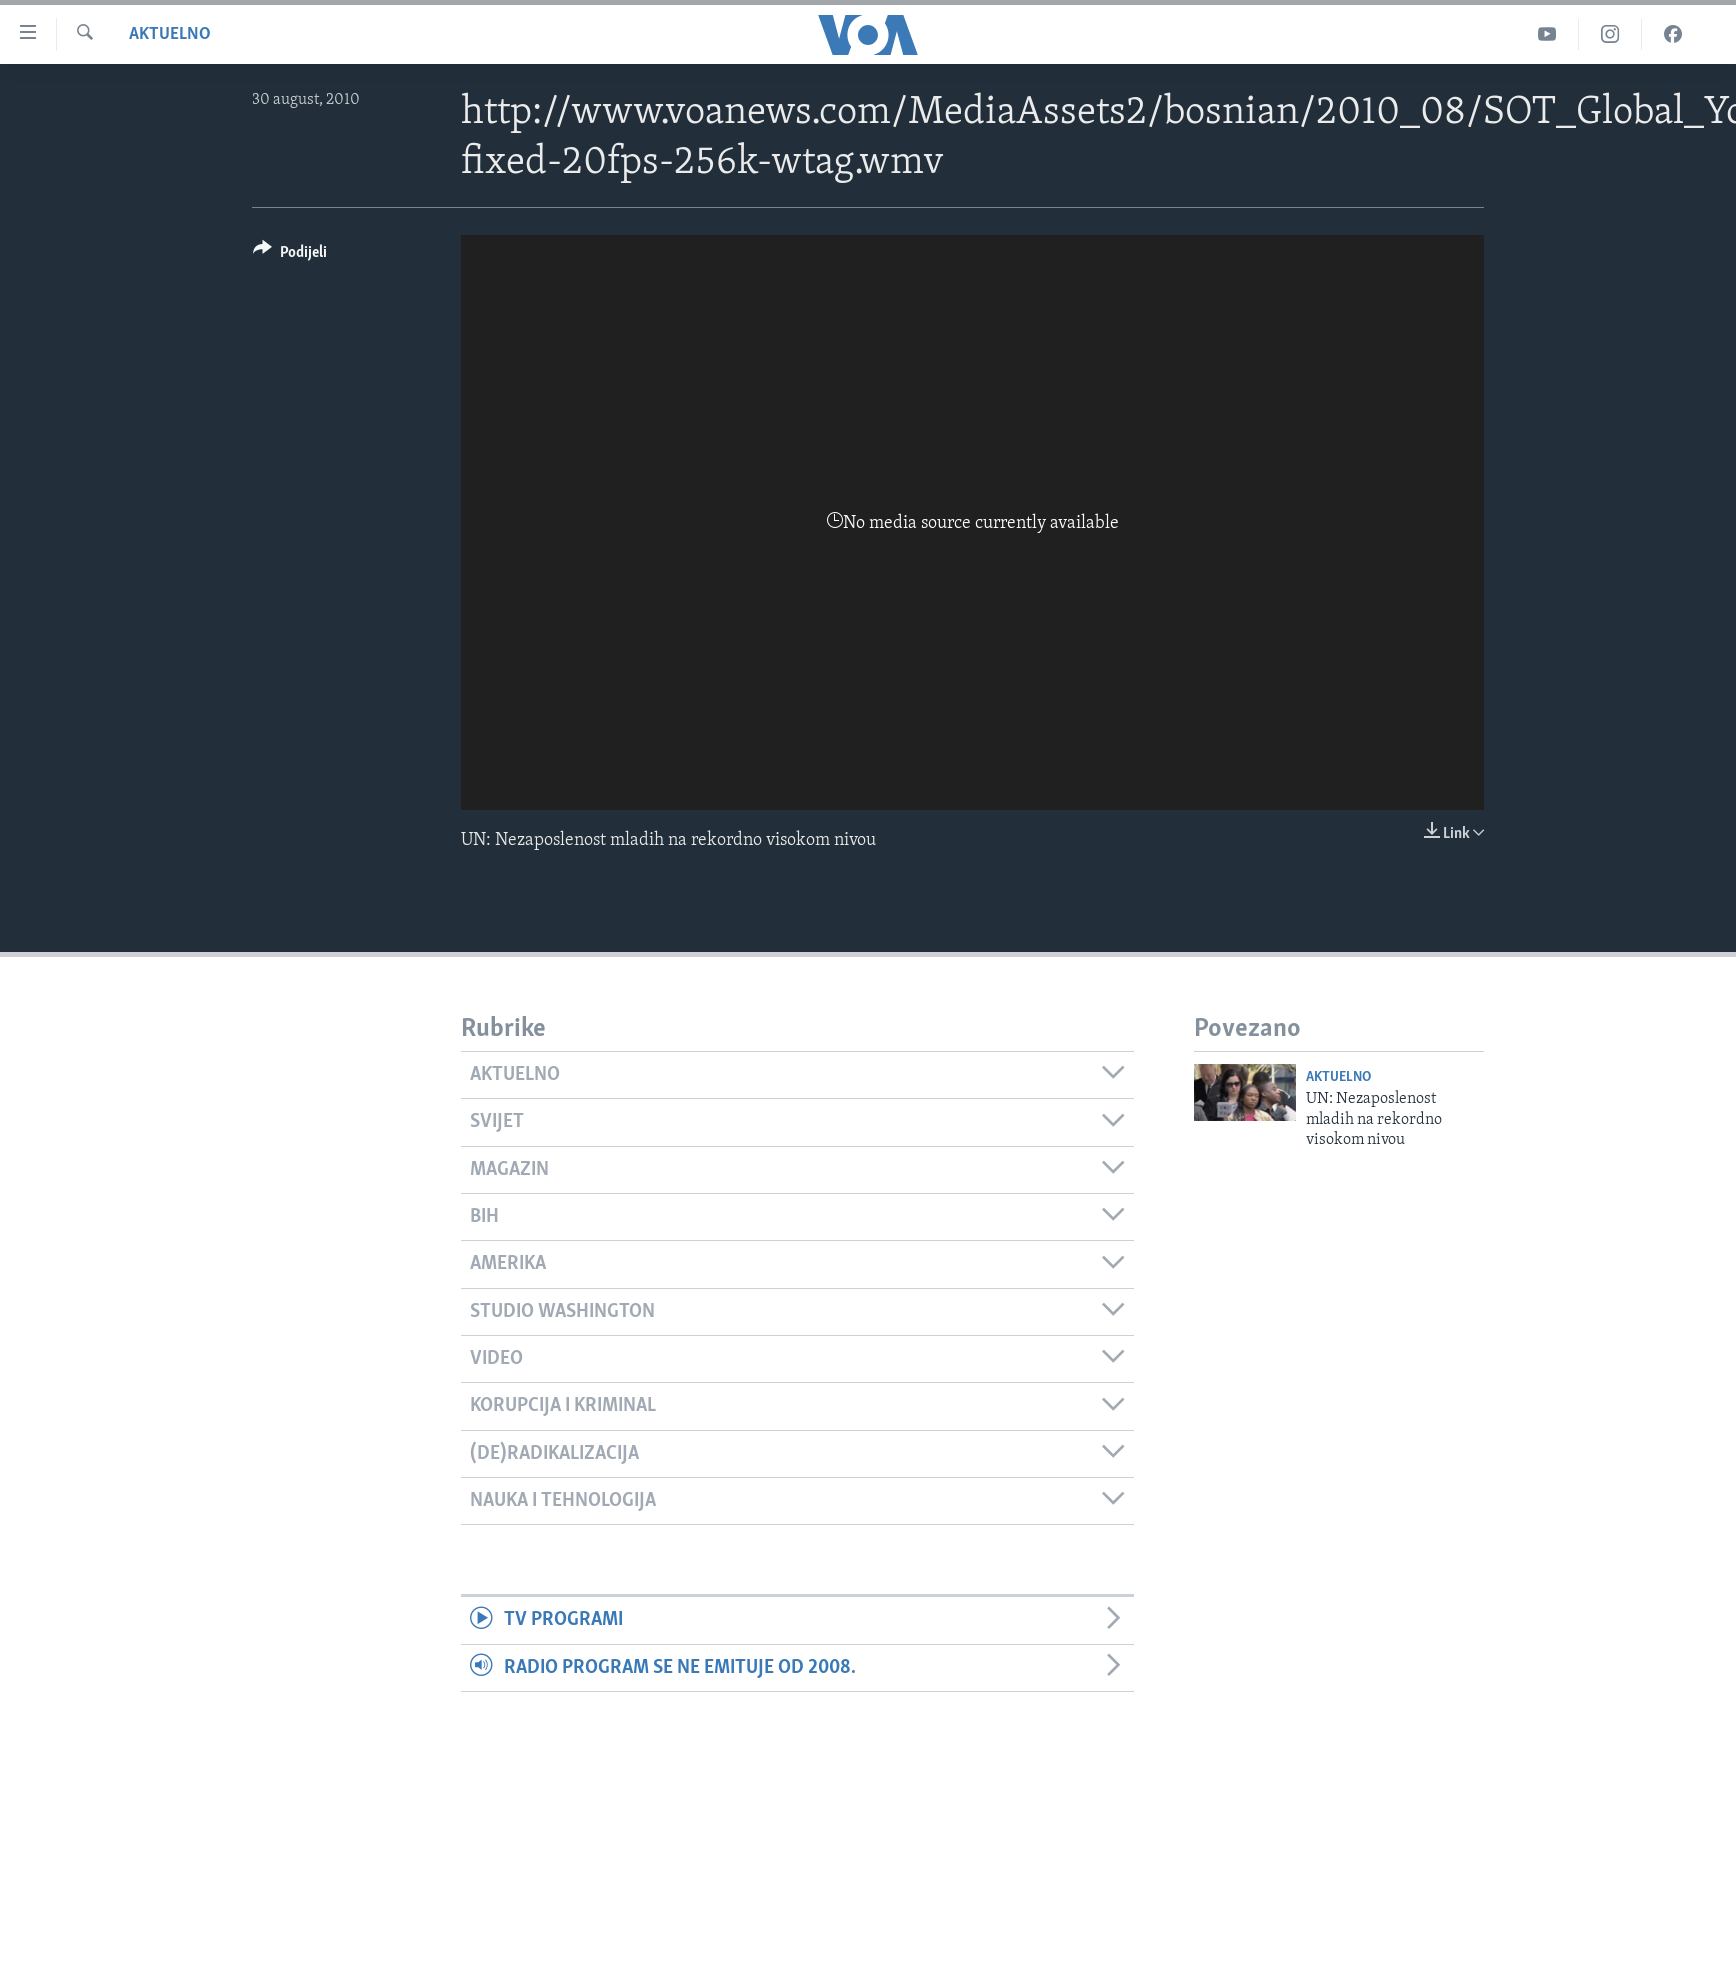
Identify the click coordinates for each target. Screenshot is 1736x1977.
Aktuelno (170, 34)
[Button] (290, 255)
